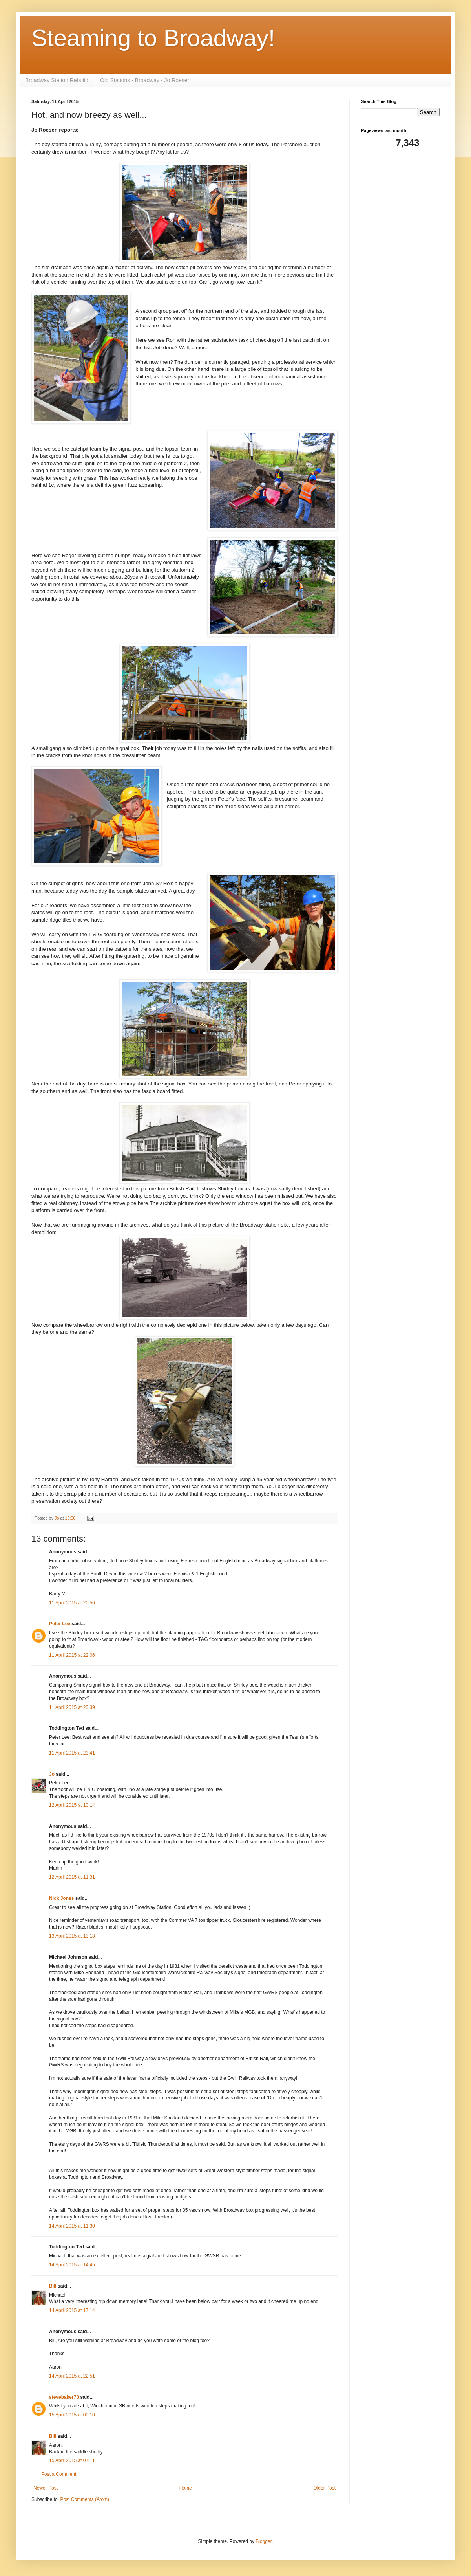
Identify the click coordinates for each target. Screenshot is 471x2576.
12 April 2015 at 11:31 (72, 1877)
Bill (53, 2286)
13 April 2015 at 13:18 (72, 1936)
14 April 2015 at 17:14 (72, 2310)
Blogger (264, 2541)
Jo (52, 1774)
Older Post (324, 2488)
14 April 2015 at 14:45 (72, 2265)
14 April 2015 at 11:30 (72, 2226)
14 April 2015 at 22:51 (72, 2376)
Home (185, 2488)
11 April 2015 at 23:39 (72, 1707)
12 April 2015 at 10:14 (72, 1805)
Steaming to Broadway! (153, 38)
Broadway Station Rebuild (56, 80)
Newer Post (45, 2488)
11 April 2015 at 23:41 (72, 1753)
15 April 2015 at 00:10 (72, 2415)
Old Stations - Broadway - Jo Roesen (145, 80)
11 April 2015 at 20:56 (72, 1603)
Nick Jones (61, 1898)
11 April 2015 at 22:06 (72, 1655)
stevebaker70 (64, 2397)
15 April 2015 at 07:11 (72, 2460)
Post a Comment (58, 2474)
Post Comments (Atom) (84, 2499)
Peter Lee (59, 1623)
